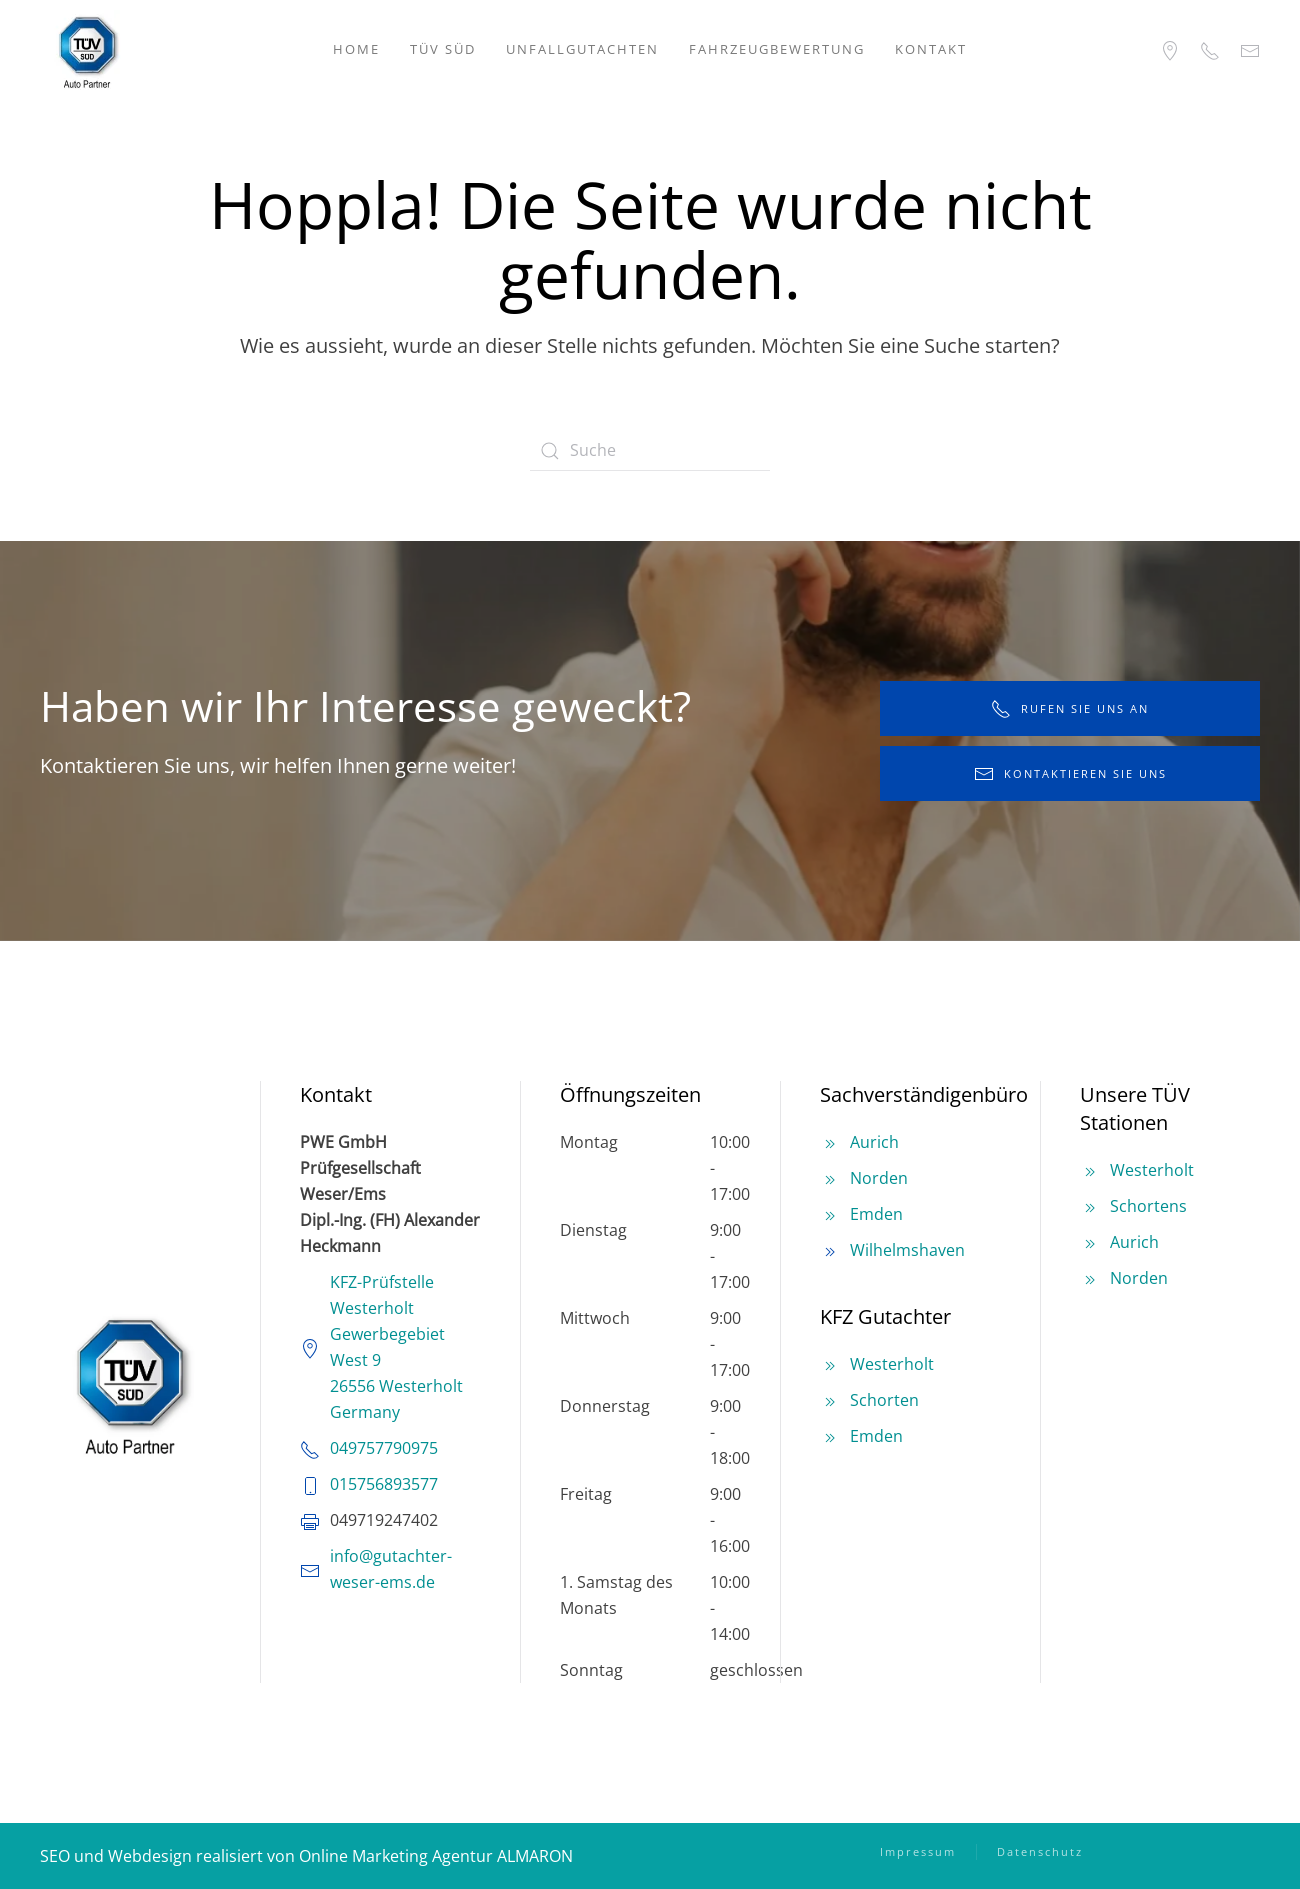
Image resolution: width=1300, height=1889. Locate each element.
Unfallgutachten (582, 49)
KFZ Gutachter (885, 1316)
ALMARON (535, 1856)
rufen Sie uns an (1070, 709)
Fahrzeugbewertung (777, 49)
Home (356, 49)
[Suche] (650, 451)
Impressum (918, 1851)
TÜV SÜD (443, 49)
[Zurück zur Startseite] (87, 50)
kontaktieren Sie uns (1070, 774)
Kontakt (931, 49)
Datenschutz (1040, 1851)
